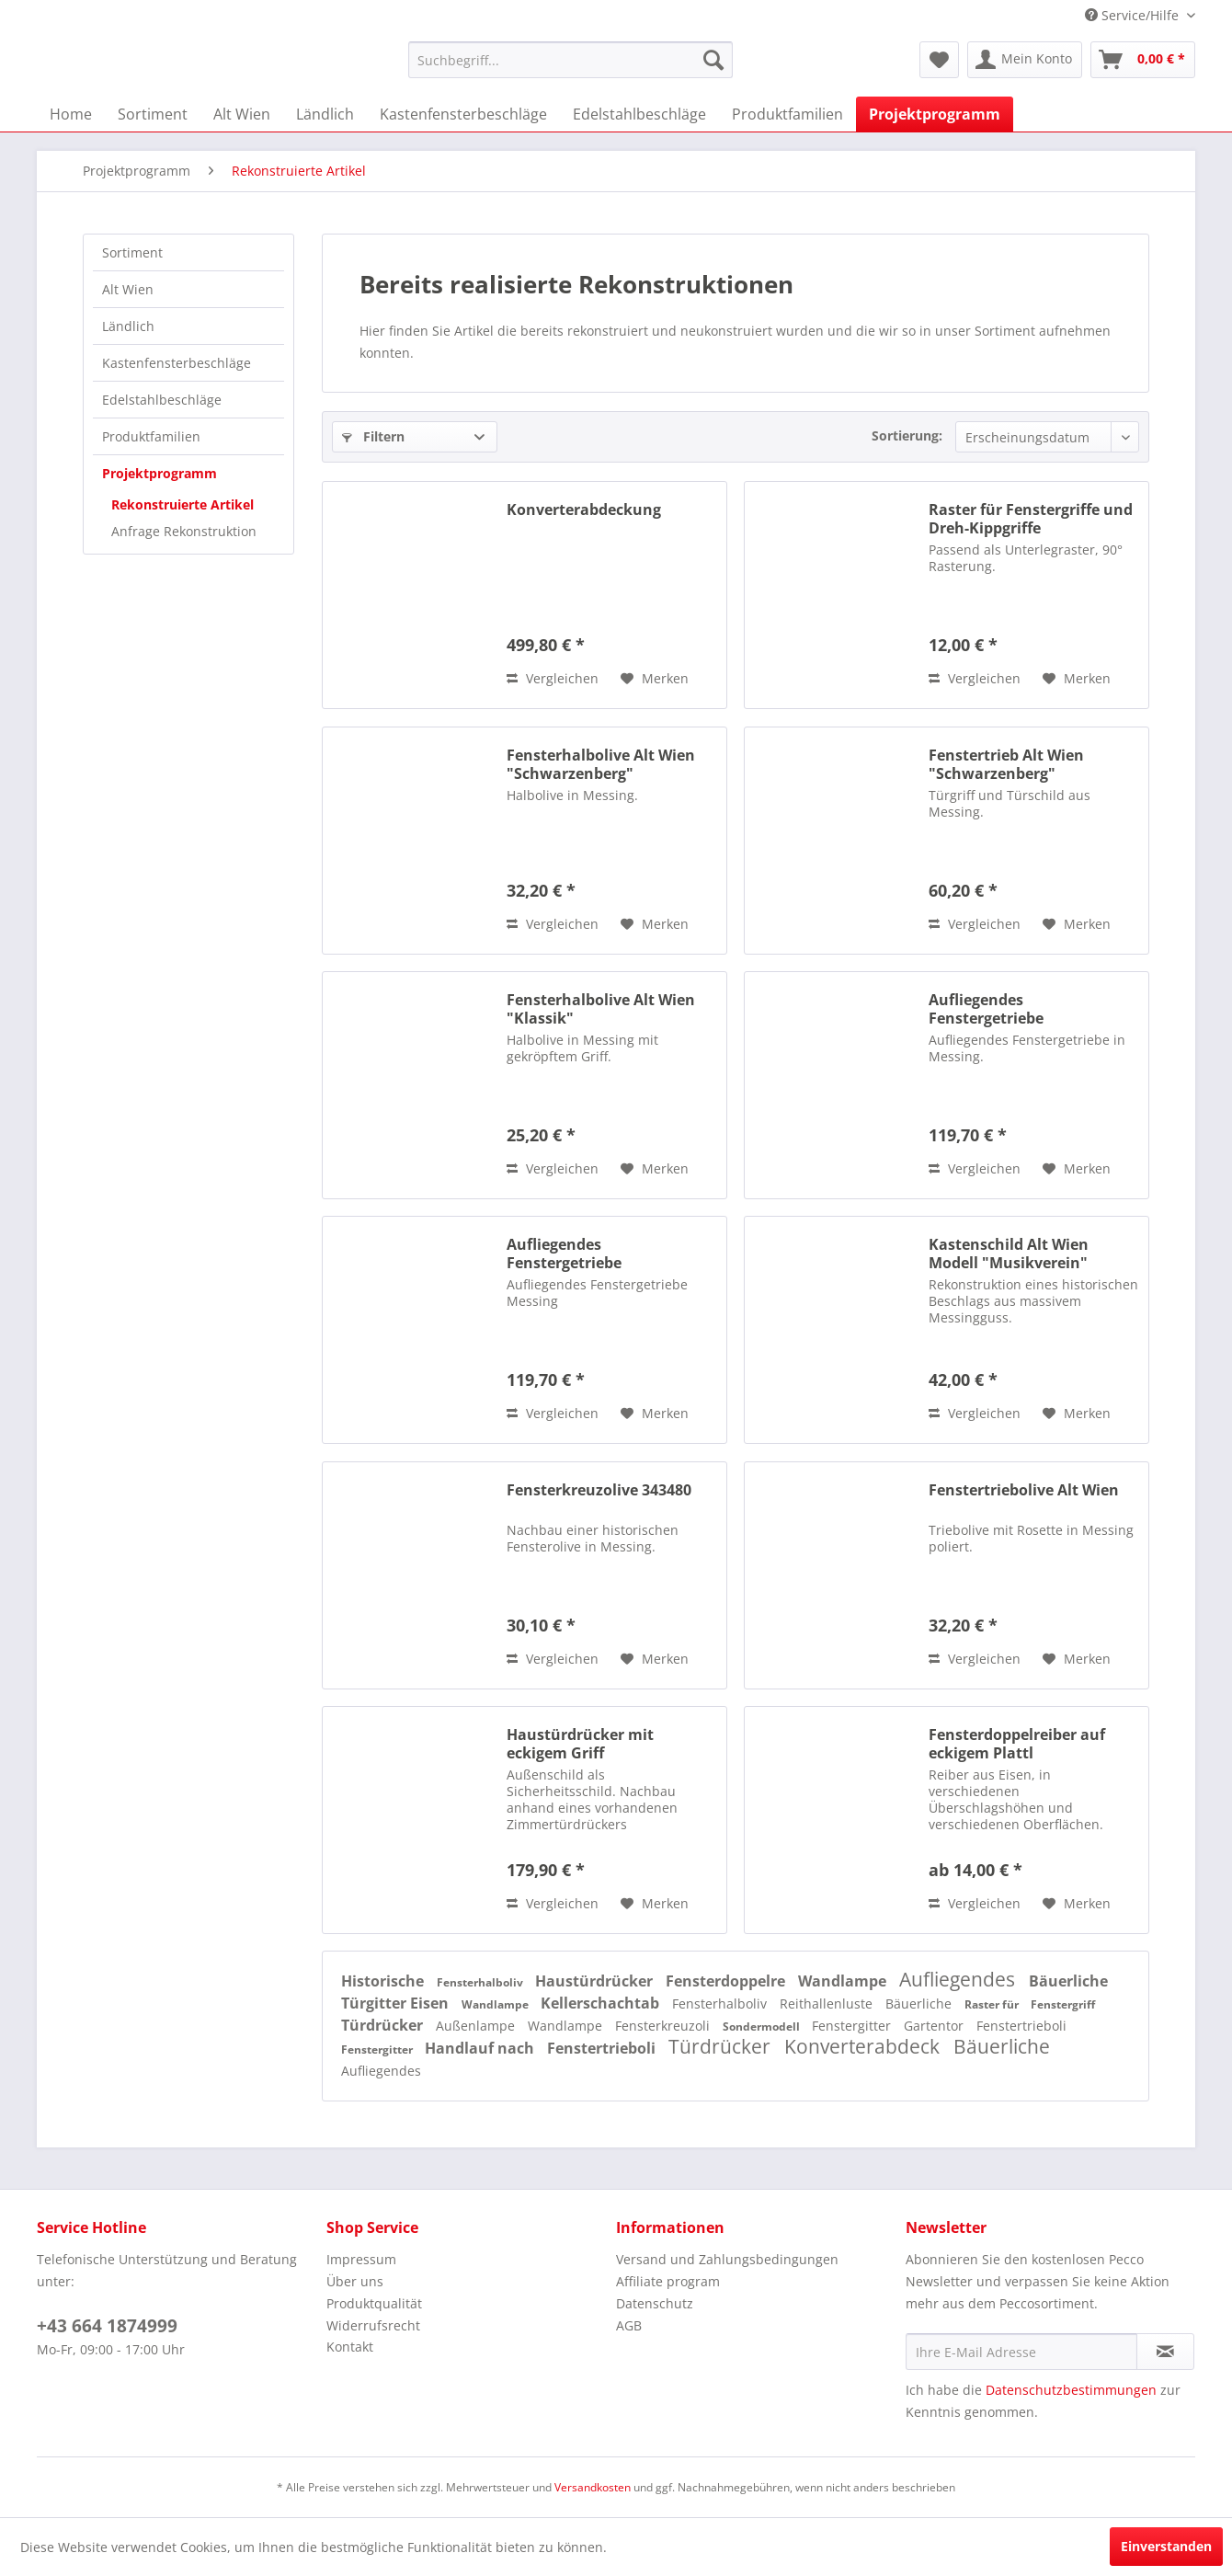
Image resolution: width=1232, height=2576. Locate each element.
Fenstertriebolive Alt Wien (1024, 1490)
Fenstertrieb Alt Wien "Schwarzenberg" (1006, 764)
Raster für (992, 2004)
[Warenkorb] (1142, 59)
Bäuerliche (1068, 1981)
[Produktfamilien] (787, 114)
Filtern (373, 436)
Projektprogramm (159, 473)
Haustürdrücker (595, 1981)
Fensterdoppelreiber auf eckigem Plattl (1017, 1743)
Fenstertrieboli (1021, 2025)
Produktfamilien (151, 436)
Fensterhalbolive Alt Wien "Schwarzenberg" (601, 764)
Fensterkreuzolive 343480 (599, 1490)
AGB (629, 2325)
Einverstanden (1166, 2546)
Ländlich (128, 326)
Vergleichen (553, 678)
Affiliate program (668, 2281)
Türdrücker (384, 2025)
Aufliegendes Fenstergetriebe (986, 1008)
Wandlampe (844, 1981)
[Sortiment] (152, 114)
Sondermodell (763, 2026)
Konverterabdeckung (584, 510)
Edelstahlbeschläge (162, 399)
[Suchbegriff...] (570, 59)
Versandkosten (592, 2487)
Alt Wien (128, 289)
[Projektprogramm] (934, 114)
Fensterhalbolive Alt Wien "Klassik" (601, 1008)
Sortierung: (907, 435)
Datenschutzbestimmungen (1071, 2390)
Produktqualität (374, 2303)
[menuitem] (570, 59)
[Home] (71, 114)
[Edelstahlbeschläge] (639, 114)
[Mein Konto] (1024, 59)
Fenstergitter (853, 2025)
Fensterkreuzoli (664, 2025)
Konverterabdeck (864, 2046)
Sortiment (132, 252)
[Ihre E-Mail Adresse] (1021, 2351)
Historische (384, 1981)
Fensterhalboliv (481, 1982)
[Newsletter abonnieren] (1165, 2351)
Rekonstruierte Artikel (182, 504)
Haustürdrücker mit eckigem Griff (580, 1743)
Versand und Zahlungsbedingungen (727, 2259)
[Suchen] (713, 59)
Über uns (354, 2281)
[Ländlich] (325, 114)
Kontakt (349, 2346)
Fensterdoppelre (727, 1981)
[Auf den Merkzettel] (655, 679)
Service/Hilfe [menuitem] (1133, 15)
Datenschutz (654, 2303)
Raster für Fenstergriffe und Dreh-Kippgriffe (1031, 518)
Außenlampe (477, 2025)
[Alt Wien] (241, 114)
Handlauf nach (481, 2048)
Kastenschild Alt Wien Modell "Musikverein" (1009, 1253)
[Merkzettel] (939, 59)
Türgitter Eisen (396, 2003)
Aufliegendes (959, 1979)
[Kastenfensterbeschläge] (463, 114)
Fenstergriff (1063, 2004)
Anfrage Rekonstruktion (184, 531)
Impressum (361, 2259)
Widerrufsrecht (373, 2325)
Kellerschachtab (602, 2003)
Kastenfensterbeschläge (176, 363)
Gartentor (935, 2025)
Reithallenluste (828, 2003)
